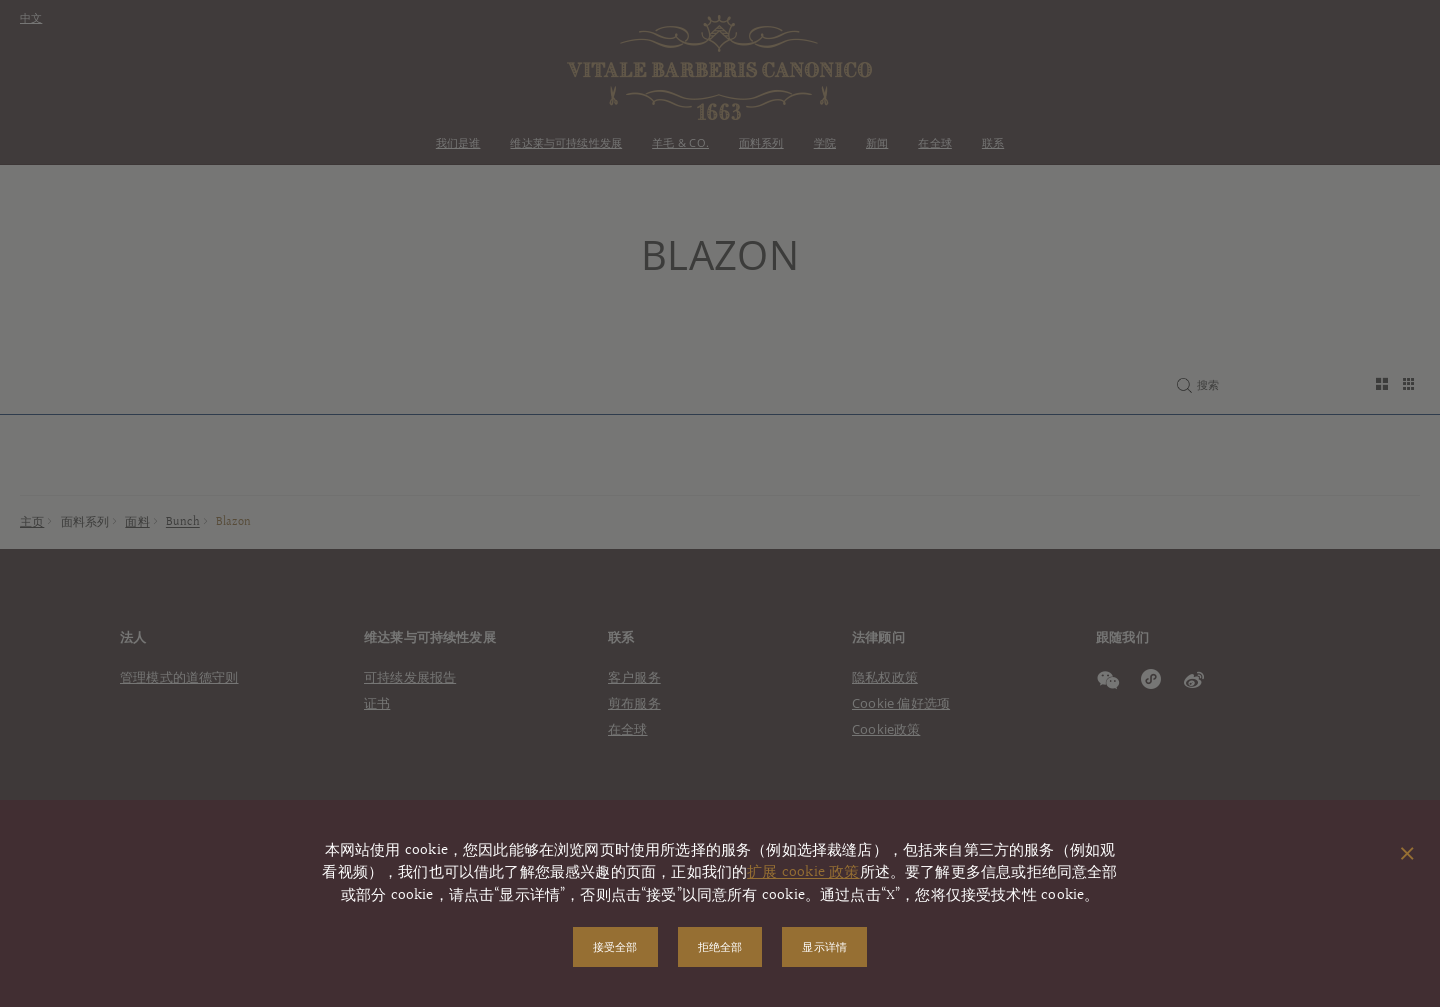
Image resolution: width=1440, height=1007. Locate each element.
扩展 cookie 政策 (803, 872)
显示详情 (824, 946)
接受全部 (615, 946)
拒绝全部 (720, 946)
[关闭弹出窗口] (1407, 855)
